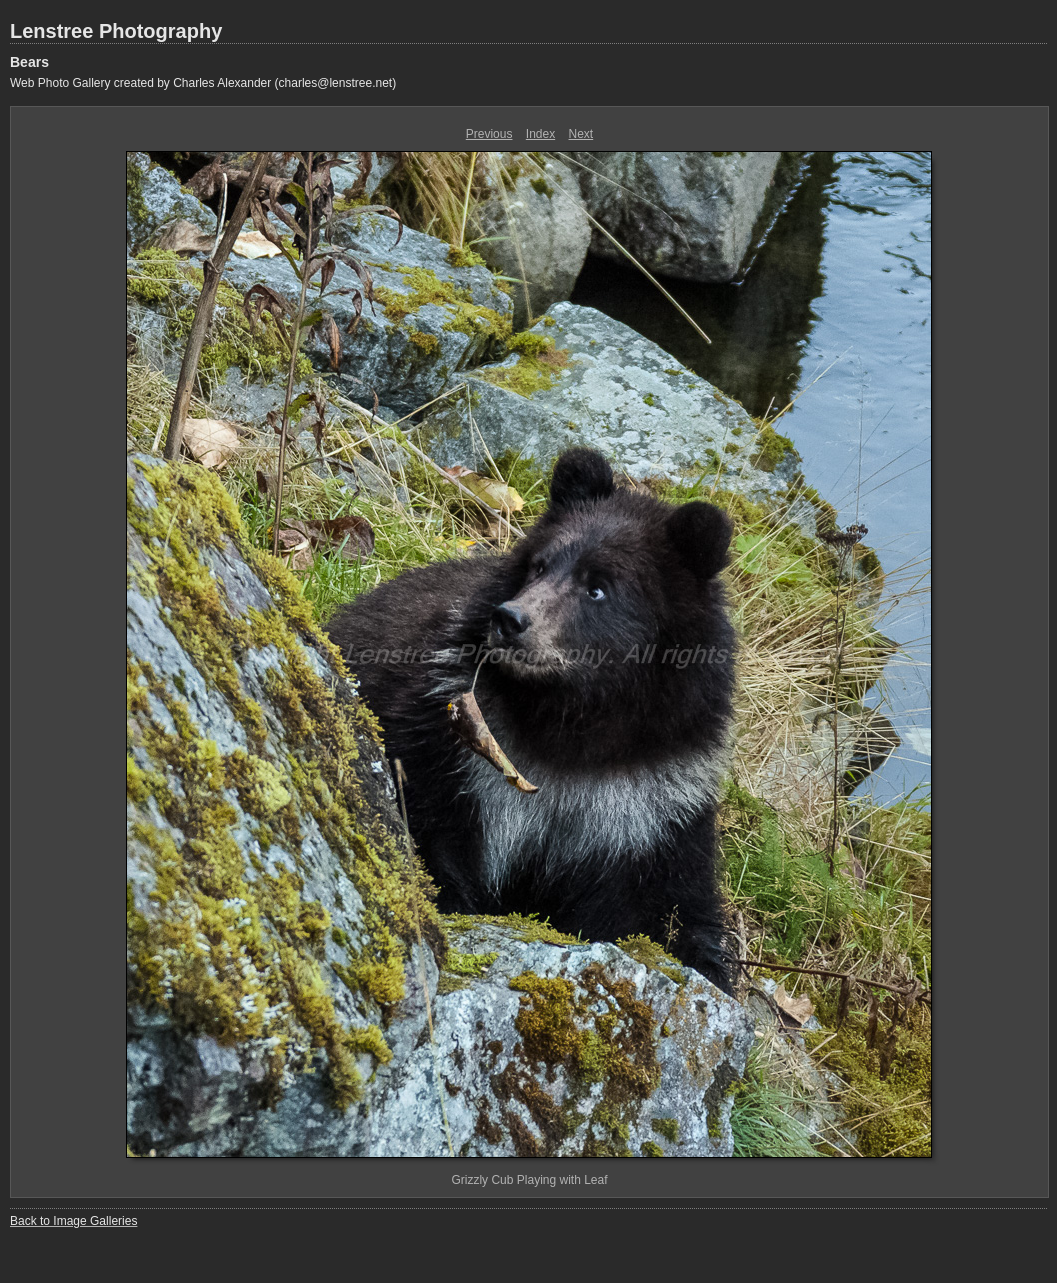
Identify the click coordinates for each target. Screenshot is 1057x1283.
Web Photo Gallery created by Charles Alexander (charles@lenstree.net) (203, 83)
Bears (29, 62)
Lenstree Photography (116, 31)
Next (581, 134)
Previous (489, 134)
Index (540, 134)
